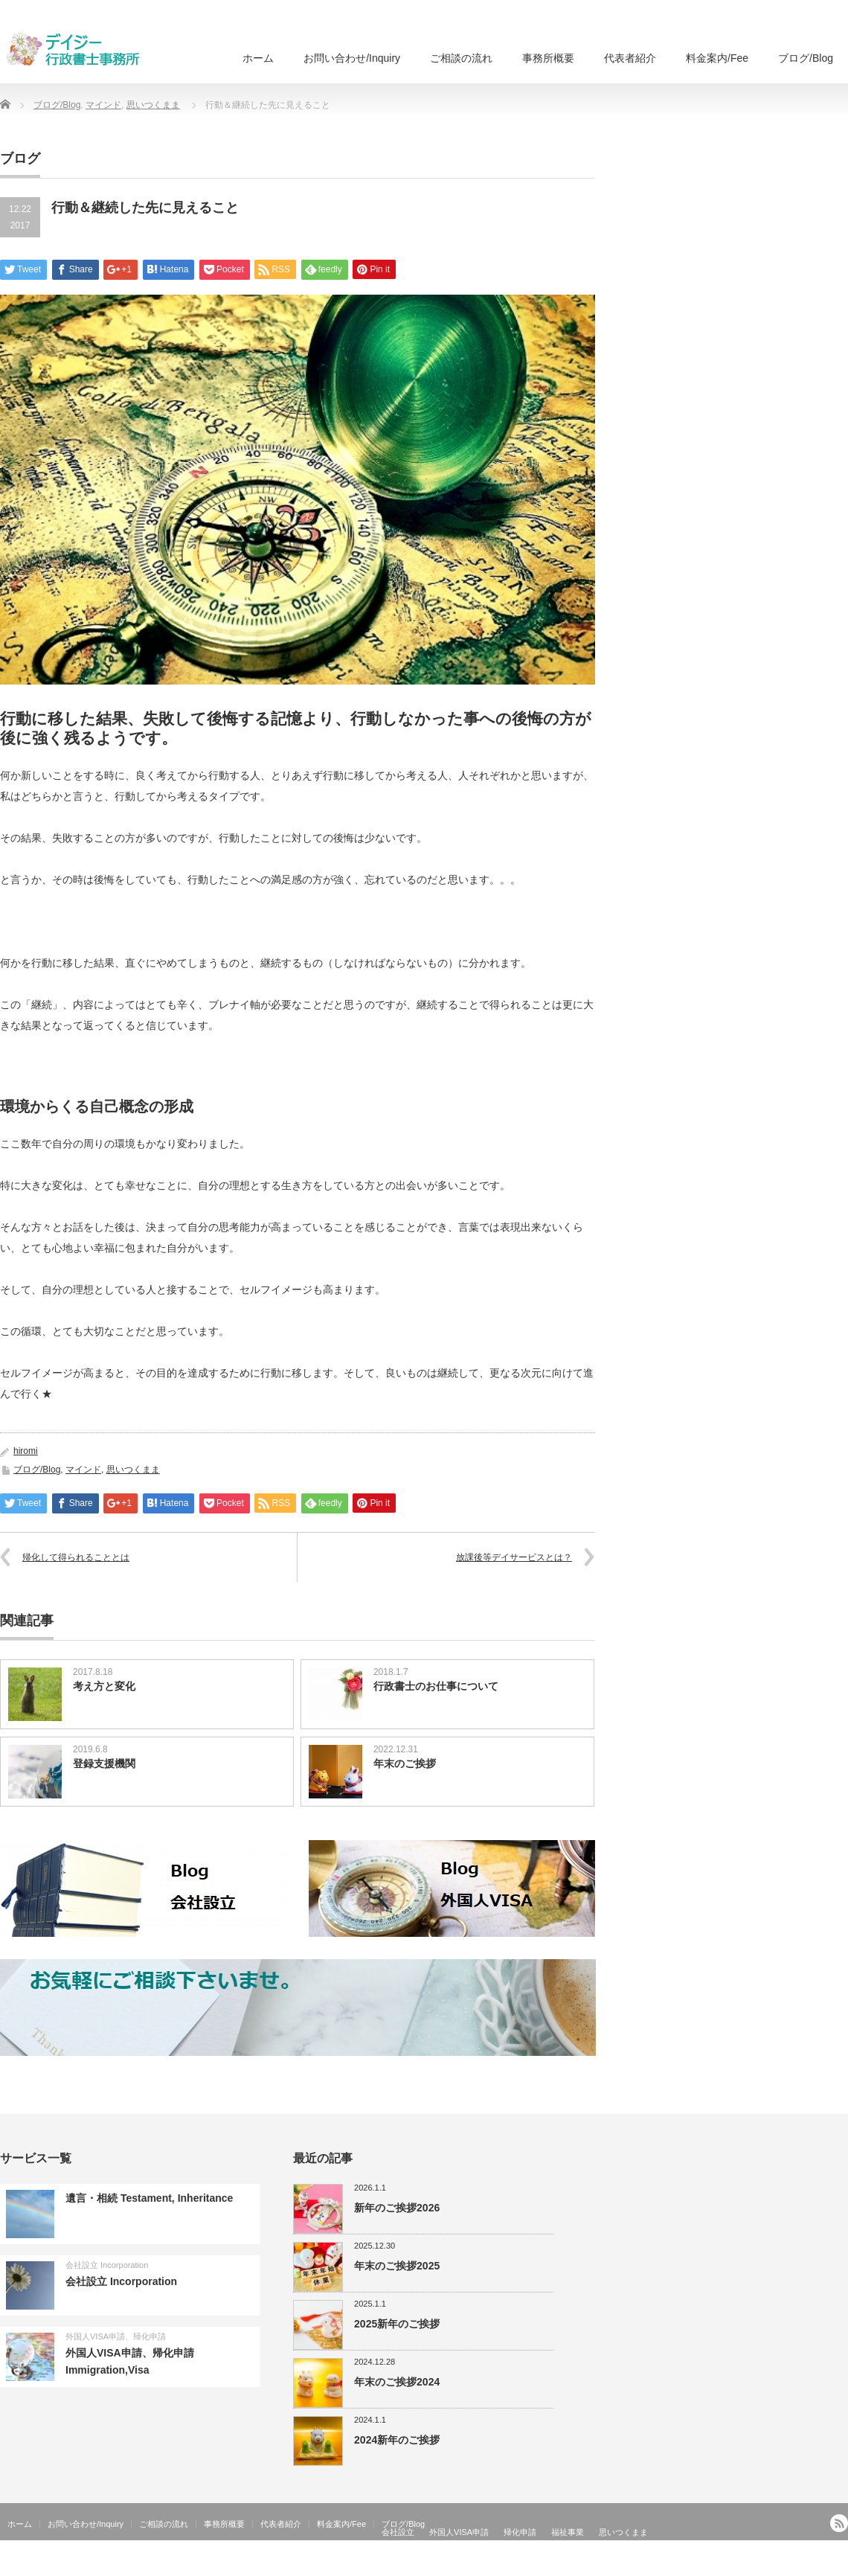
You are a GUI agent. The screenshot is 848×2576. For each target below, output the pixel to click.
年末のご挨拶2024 (397, 2382)
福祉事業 (567, 2532)
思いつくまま (153, 105)
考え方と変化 (104, 1686)
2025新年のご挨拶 (397, 2324)
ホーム (258, 58)
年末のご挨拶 (404, 1763)
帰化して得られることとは (75, 1557)
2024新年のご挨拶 (397, 2440)
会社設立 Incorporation (106, 2265)
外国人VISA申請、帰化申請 (115, 2336)
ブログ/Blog (805, 58)
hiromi (25, 1451)
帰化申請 (520, 2532)
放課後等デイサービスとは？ (514, 1557)
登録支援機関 (104, 1763)
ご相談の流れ (461, 58)
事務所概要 (548, 58)
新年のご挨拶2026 (397, 2208)
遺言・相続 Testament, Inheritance (149, 2198)
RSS (839, 2523)
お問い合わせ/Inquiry (351, 58)
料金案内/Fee (717, 58)
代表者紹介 (630, 58)
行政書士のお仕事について (435, 1686)
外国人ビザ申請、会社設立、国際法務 (772, 2565)
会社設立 (398, 2532)
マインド (103, 105)
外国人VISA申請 (459, 2532)
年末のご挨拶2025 (397, 2266)
